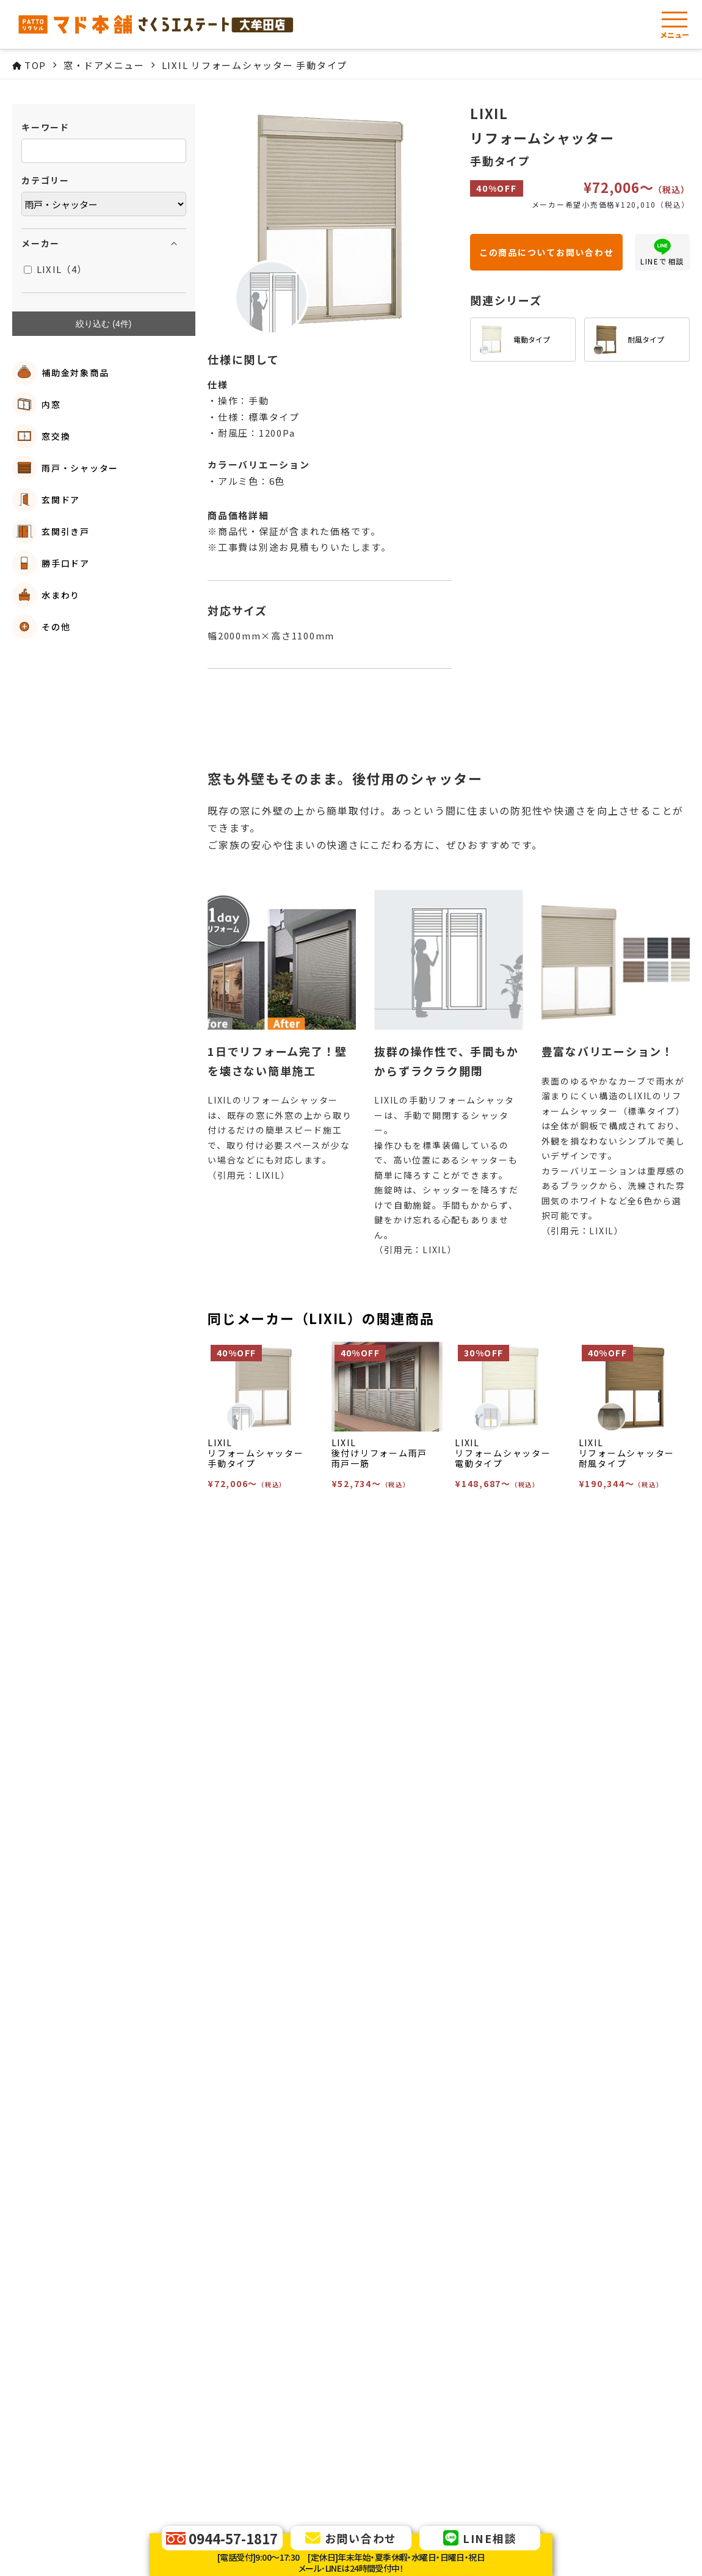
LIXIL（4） (55, 269)
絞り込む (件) (103, 324)
